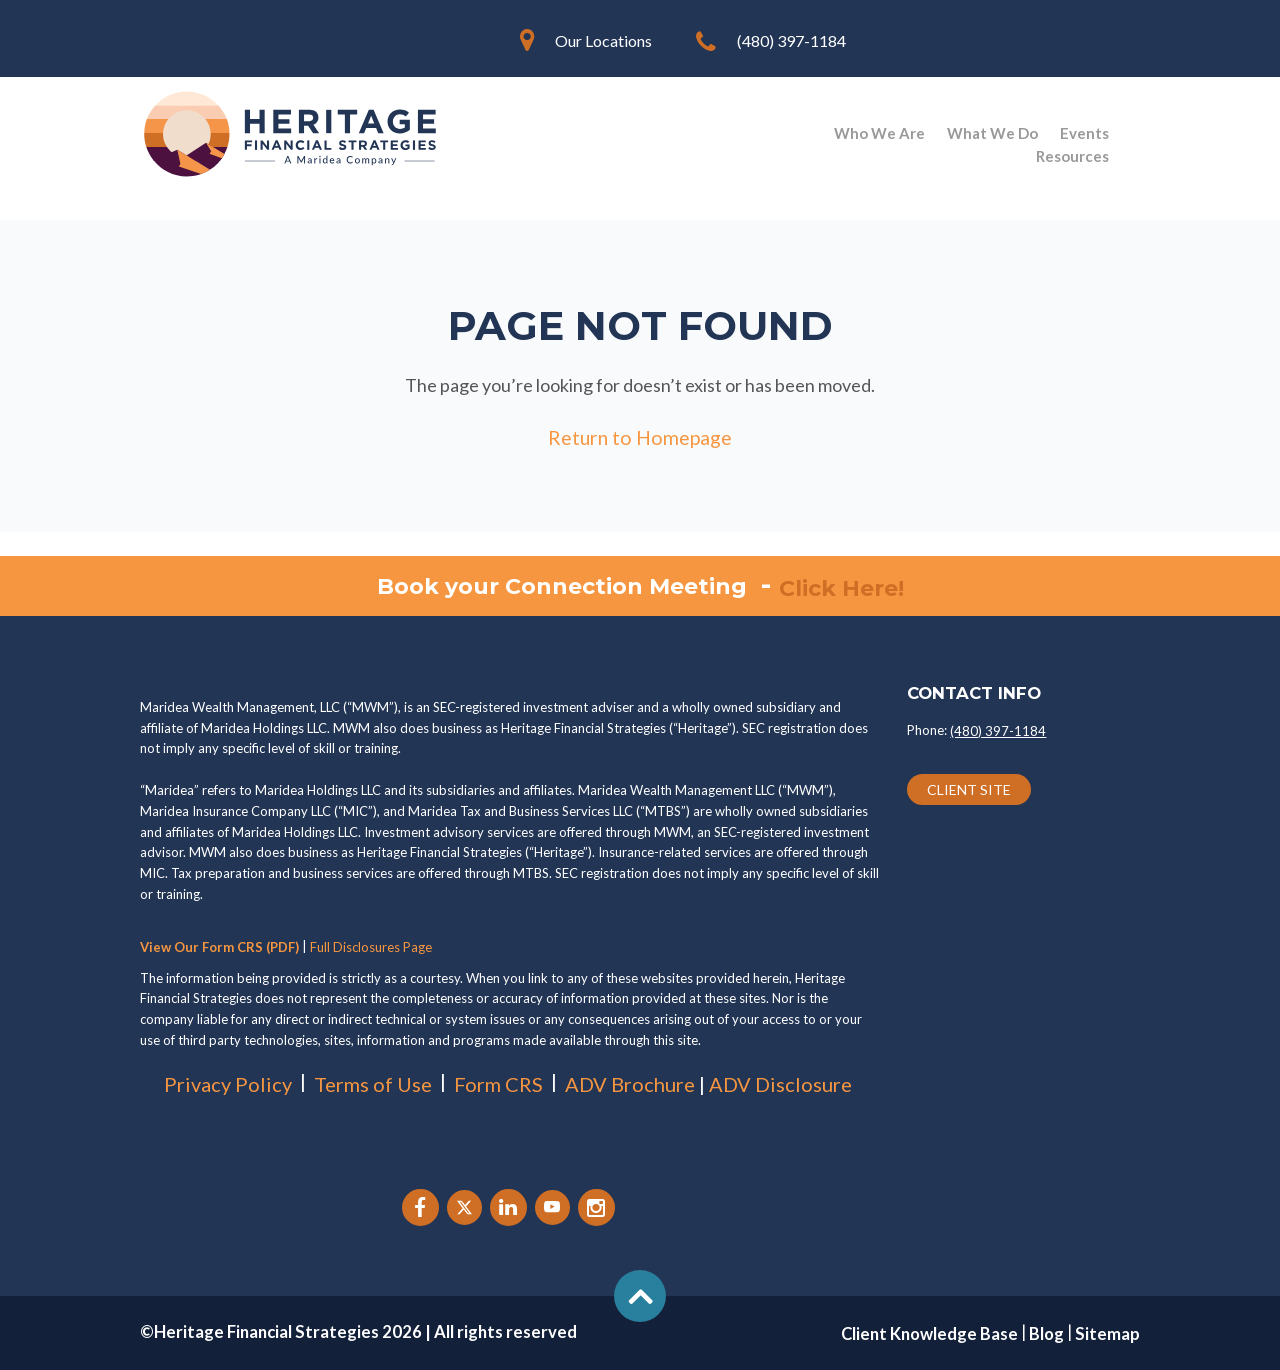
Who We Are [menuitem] (879, 133)
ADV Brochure (630, 1084)
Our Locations (603, 40)
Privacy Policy (228, 1084)
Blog (1046, 1334)
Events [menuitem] (1084, 133)
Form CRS (498, 1084)
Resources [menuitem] (1072, 156)
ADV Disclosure (780, 1084)
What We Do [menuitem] (992, 133)
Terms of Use (373, 1084)
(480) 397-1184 (791, 40)
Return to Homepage (640, 437)
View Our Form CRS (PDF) (219, 947)
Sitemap (1107, 1334)
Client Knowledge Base (929, 1334)
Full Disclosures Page (371, 947)
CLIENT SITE (969, 790)
